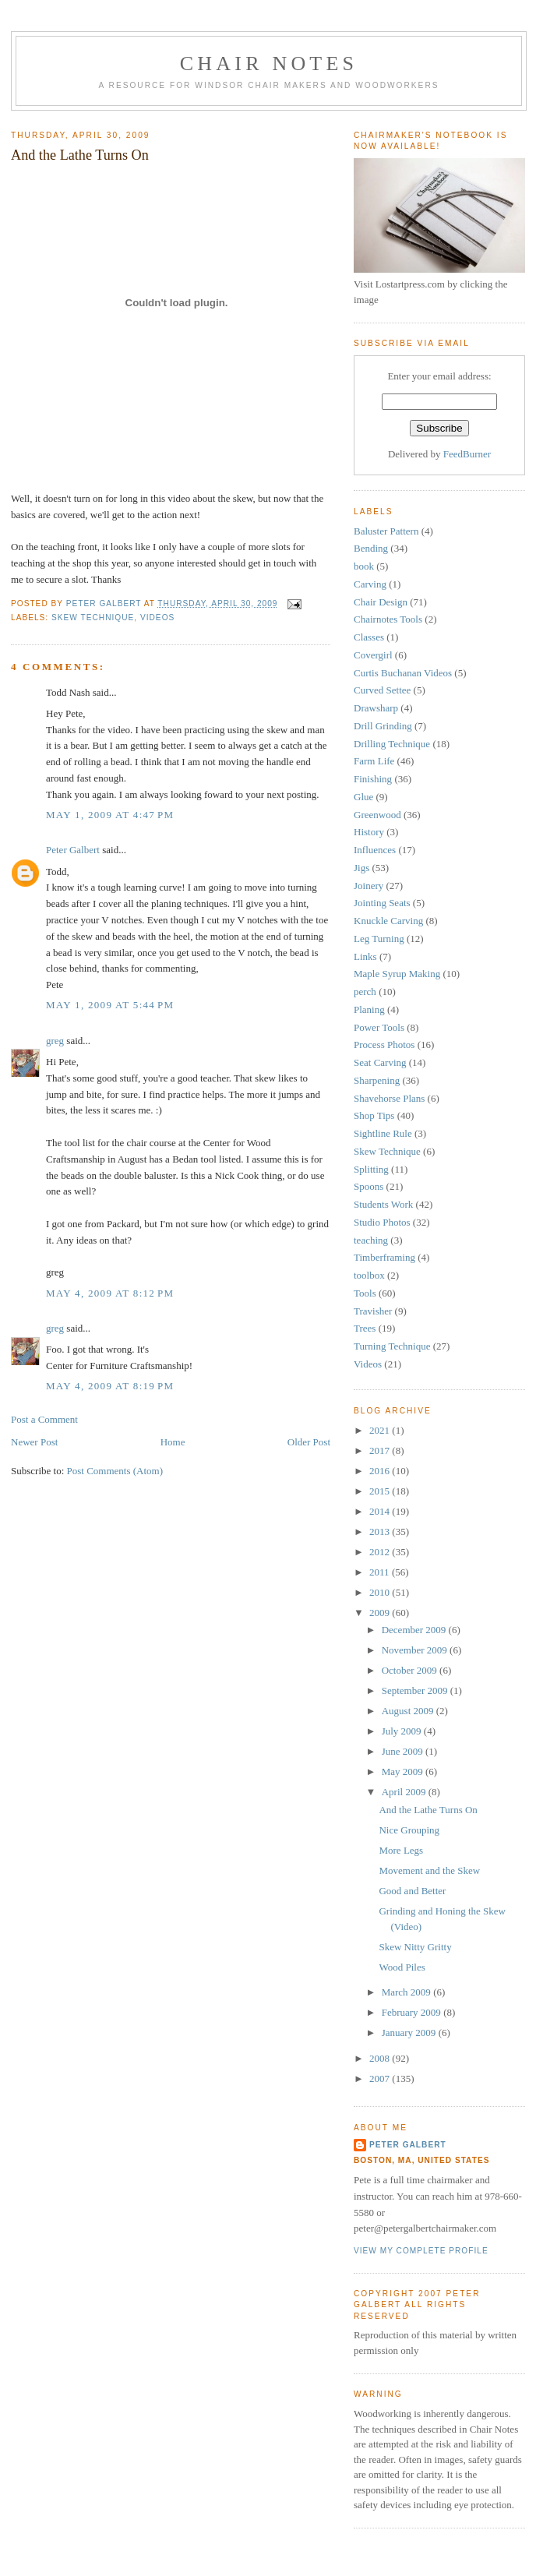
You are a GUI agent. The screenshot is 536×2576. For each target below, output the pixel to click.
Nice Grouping (409, 1830)
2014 (380, 1511)
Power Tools (379, 1027)
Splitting (371, 1169)
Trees (365, 1328)
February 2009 (412, 2012)
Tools (365, 1293)
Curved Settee (382, 690)
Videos (157, 617)
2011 (380, 1572)
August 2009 (409, 1711)
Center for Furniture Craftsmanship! (119, 1365)
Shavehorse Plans (389, 1098)
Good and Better (412, 1891)
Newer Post (34, 1442)
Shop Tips (374, 1115)
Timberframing (384, 1257)
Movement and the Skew (429, 1870)
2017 (380, 1450)
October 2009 (410, 1670)
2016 (380, 1471)
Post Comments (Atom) (115, 1471)
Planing (369, 1009)
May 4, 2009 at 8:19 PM (110, 1386)
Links (365, 956)
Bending (371, 548)
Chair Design (380, 602)
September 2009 (416, 1690)
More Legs (401, 1850)
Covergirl (373, 655)
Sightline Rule (383, 1133)
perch (365, 991)
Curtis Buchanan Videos (403, 673)
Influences (375, 850)
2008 (380, 2058)
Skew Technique (92, 617)
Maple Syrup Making (397, 973)
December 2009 (415, 1630)
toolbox (369, 1275)
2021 (380, 1430)
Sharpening (377, 1080)
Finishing (373, 779)
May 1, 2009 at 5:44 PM (110, 1005)
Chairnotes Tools (388, 619)
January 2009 (410, 2032)
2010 (380, 1592)
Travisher (373, 1311)
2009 (380, 1612)
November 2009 (416, 1650)
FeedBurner (467, 454)
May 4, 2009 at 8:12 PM (110, 1293)
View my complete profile (421, 2250)
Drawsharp (376, 708)
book (364, 566)
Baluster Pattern (386, 531)
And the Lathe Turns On (428, 1810)
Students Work (383, 1204)
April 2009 (405, 1792)
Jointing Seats (382, 903)
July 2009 (403, 1731)
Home (172, 1442)
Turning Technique (392, 1346)
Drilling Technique (392, 744)
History (369, 832)
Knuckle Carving (388, 920)
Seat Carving (380, 1062)
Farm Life (374, 761)
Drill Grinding (383, 726)
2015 (380, 1491)
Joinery (368, 885)
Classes (369, 637)
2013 (380, 1531)
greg (55, 1040)
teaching (371, 1240)
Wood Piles (402, 1967)
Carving (370, 584)
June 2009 (403, 1751)
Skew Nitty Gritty (415, 1947)
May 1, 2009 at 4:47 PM (110, 814)
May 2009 (403, 1771)
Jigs (361, 867)
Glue (363, 797)
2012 (380, 1552)
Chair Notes (269, 63)
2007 (380, 2078)
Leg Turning (379, 938)
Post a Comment (44, 1419)
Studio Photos (382, 1222)
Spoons (368, 1186)
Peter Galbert (73, 850)
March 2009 (407, 1992)
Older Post (308, 1442)
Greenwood (377, 814)
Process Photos (384, 1044)
